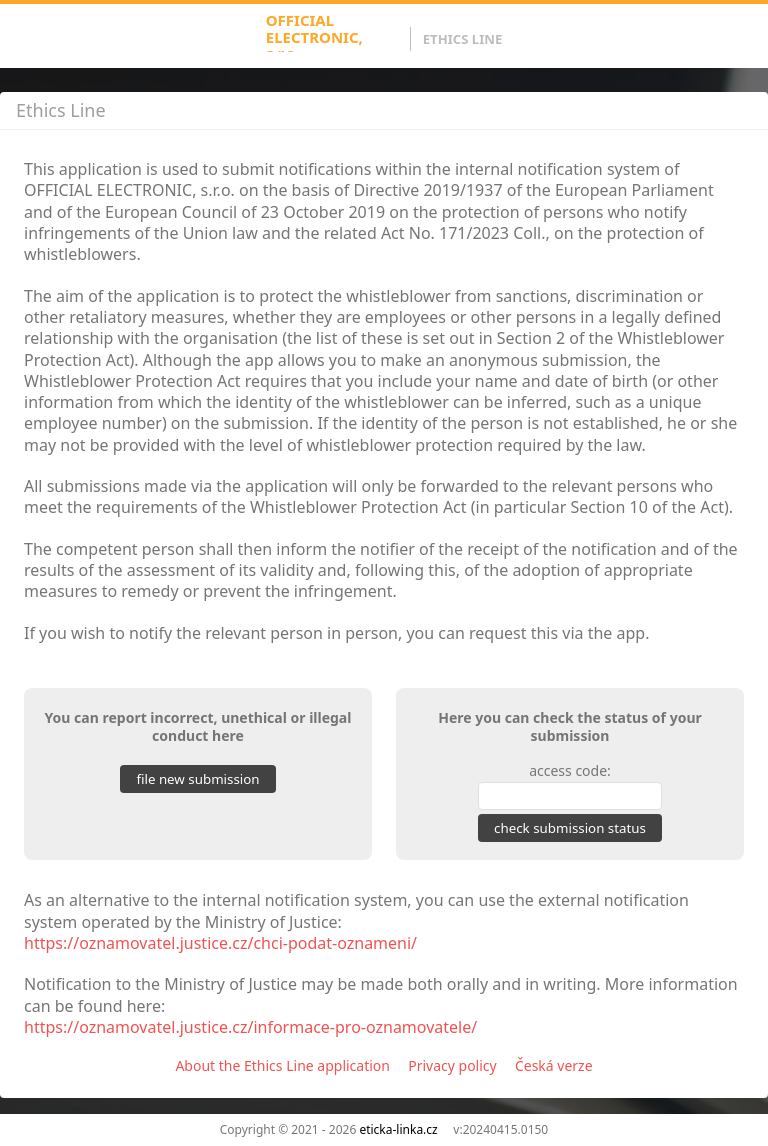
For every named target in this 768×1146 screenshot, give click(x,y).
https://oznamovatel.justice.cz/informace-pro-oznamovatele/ (250, 1027)
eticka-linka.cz (398, 1129)
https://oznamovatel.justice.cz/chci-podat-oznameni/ (220, 943)
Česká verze (554, 1065)
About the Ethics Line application (282, 1065)
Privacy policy (452, 1065)
